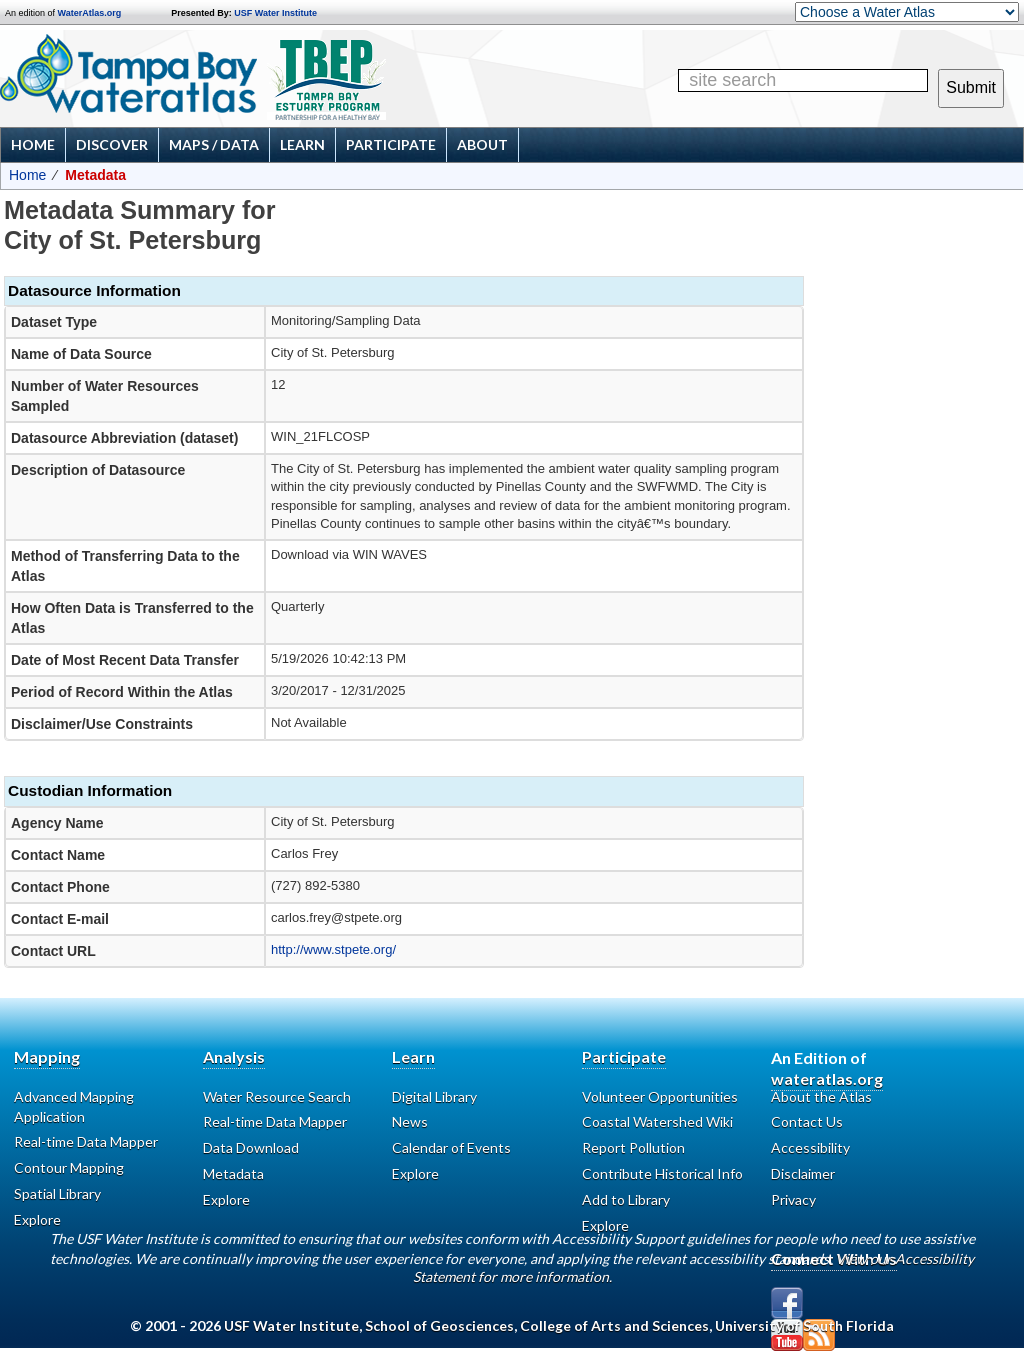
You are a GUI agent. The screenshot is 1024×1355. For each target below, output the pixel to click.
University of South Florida (804, 1325)
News (410, 1121)
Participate (391, 144)
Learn (302, 144)
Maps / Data (214, 144)
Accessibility (810, 1147)
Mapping (47, 1056)
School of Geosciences (439, 1325)
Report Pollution (633, 1147)
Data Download (251, 1147)
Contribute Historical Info (662, 1173)
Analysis (234, 1056)
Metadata (233, 1173)
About (482, 144)
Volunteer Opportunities (660, 1096)
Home (33, 144)
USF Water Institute (275, 13)
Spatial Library (57, 1193)
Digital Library (434, 1096)
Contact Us (807, 1121)
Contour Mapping (69, 1167)
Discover (112, 144)
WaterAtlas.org (90, 13)
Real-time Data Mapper (86, 1141)
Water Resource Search (277, 1096)
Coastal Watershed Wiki (657, 1121)
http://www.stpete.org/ (333, 949)
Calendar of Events (451, 1147)
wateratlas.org (827, 1078)
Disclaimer (803, 1173)
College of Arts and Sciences (614, 1325)
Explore (415, 1173)
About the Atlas (821, 1096)
